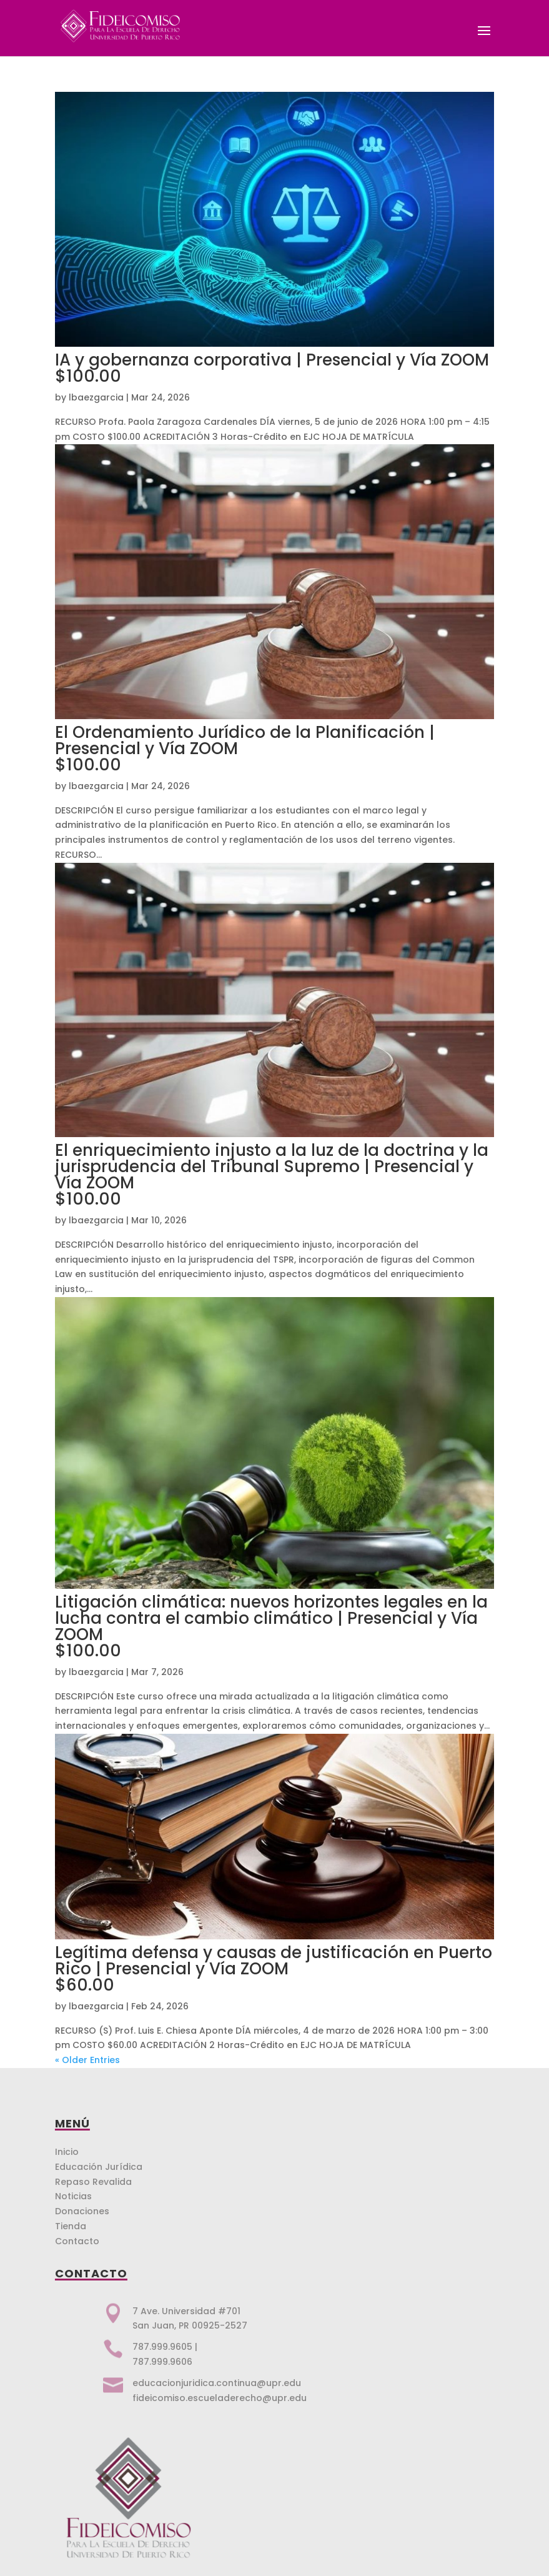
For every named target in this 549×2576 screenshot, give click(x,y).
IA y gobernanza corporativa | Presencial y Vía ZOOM (274, 366)
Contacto (77, 2241)
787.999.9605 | (164, 2346)
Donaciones (82, 2211)
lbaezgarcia (96, 397)
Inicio (67, 2152)
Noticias (73, 2196)
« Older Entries (87, 2060)
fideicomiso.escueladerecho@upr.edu (219, 2398)
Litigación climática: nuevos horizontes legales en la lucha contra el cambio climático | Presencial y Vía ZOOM (274, 1625)
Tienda (70, 2226)
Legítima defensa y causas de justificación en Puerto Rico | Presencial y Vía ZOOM (274, 1967)
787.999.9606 (162, 2361)
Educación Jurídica (98, 2167)
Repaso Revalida (93, 2182)
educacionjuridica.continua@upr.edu (216, 2383)
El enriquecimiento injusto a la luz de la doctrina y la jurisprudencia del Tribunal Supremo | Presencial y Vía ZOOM (274, 1173)
